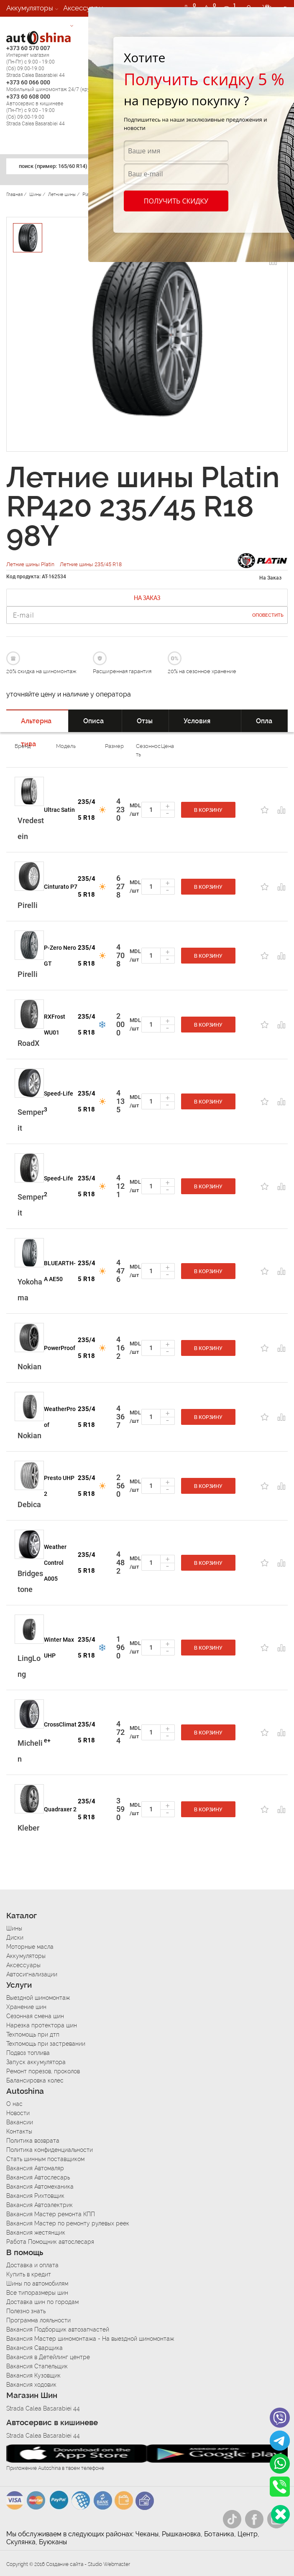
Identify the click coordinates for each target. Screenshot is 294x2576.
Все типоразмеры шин (37, 2292)
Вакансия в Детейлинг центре (48, 2357)
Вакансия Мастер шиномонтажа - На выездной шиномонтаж (90, 2338)
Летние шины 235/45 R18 (91, 564)
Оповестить (268, 615)
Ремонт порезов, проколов (43, 2071)
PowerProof (59, 1348)
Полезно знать (26, 2311)
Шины (14, 1928)
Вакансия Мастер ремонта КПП (50, 2214)
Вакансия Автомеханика (40, 2186)
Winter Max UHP (59, 1647)
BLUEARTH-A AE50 (60, 1271)
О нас (14, 2103)
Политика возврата (32, 2140)
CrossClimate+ (60, 1732)
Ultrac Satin (59, 809)
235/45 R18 (86, 809)
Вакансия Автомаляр (35, 2168)
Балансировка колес (35, 2080)
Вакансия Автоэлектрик (39, 2205)
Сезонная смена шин (35, 2016)
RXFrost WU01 (54, 1024)
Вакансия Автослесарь (38, 2177)
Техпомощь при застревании (45, 2043)
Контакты (19, 2131)
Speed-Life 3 (58, 1101)
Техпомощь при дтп (32, 2034)
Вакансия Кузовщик (33, 2375)
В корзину (208, 810)
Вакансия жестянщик (35, 2232)
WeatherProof (60, 1417)
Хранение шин (26, 2007)
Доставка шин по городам (42, 2302)
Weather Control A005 (55, 1563)
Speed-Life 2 (58, 1186)
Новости (18, 2113)
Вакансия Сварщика (34, 2348)
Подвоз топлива (28, 2053)
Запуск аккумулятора (36, 2062)
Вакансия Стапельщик (37, 2366)
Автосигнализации (37, 24)
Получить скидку (176, 201)
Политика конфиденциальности (49, 2149)
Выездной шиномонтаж (38, 1997)
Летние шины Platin (31, 564)
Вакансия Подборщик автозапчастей (57, 2329)
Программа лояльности (38, 2320)
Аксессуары (83, 8)
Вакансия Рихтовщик (35, 2195)
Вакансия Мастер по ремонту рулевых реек (67, 2223)
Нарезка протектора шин (41, 2025)
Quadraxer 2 (60, 1809)
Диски (14, 1937)
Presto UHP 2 (59, 1486)
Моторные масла (30, 1946)
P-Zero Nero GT (60, 955)
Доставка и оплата (32, 2265)
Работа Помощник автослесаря (50, 2241)
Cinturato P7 (60, 886)
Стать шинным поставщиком (45, 2159)
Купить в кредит (28, 2274)
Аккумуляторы (29, 8)
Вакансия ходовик (31, 2384)
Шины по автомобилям (37, 2283)
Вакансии (19, 2122)
